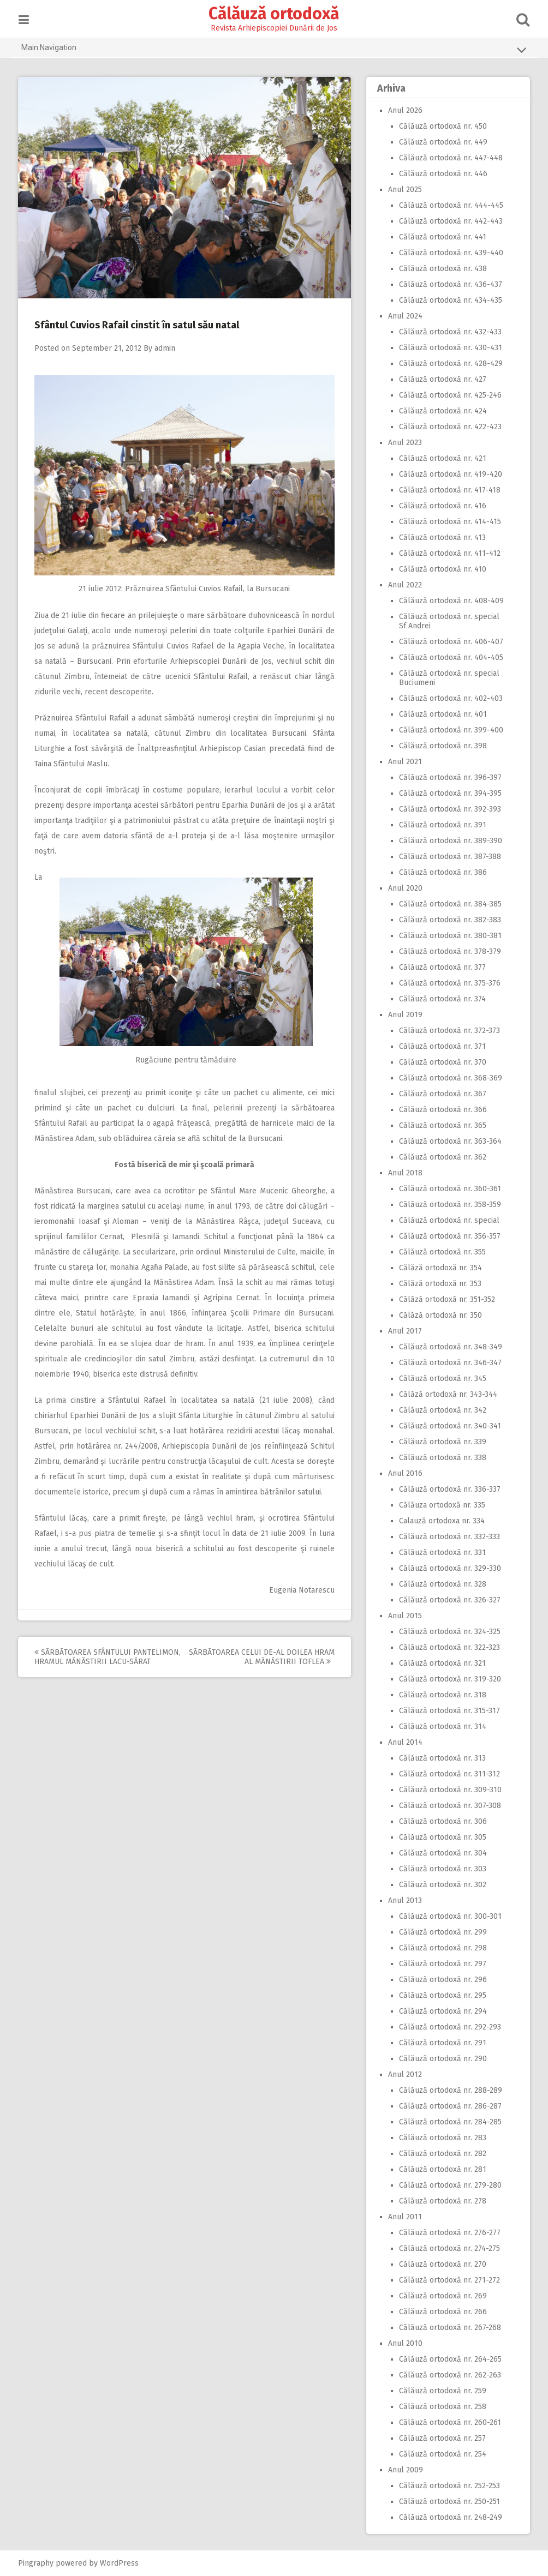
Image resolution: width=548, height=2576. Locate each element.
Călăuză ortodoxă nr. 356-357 (447, 1236)
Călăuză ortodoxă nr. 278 (440, 2201)
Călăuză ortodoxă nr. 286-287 (448, 2106)
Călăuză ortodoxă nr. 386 (441, 872)
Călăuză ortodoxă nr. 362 (440, 1157)
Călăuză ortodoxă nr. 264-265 (448, 2359)
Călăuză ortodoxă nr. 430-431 (448, 347)
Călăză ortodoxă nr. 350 (438, 1315)
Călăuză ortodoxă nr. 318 (440, 1695)
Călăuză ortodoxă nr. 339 (440, 1441)
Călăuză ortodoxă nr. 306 (441, 1821)
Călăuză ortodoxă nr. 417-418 (447, 490)
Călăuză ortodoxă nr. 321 (440, 1663)
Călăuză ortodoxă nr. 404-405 (449, 657)
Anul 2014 (403, 1742)
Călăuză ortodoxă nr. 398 (441, 745)
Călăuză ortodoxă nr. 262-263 (448, 2375)
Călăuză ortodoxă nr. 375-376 (447, 983)
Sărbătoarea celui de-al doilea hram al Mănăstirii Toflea (264, 1657)
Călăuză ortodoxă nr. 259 (440, 2390)
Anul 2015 (403, 1615)
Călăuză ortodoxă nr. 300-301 (448, 1916)
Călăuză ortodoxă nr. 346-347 (448, 1362)
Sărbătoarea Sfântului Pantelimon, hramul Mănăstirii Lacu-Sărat (110, 1657)
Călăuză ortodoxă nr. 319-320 (448, 1679)
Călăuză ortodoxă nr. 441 (440, 237)
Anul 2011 (403, 2216)
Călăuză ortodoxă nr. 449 (441, 142)
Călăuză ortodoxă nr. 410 (440, 569)
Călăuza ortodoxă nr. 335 (440, 1505)
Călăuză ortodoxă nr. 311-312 (447, 1774)
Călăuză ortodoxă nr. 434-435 (448, 300)
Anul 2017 (403, 1331)
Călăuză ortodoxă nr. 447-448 (449, 158)
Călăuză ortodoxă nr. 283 (440, 2137)
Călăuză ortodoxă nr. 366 (441, 1109)
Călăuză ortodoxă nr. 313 (440, 1758)
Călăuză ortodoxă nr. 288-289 (448, 2090)
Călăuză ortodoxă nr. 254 (440, 2454)
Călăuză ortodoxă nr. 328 (440, 1584)
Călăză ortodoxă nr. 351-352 (445, 1299)
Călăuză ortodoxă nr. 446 (441, 173)
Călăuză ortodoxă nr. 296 (441, 1979)
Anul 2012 (403, 2074)
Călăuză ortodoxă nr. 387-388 (448, 856)
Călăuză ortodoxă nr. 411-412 (447, 553)
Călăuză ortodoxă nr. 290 (441, 2058)
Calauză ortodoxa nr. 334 (440, 1521)
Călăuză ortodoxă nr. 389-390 (448, 840)
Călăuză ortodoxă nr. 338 (440, 1457)
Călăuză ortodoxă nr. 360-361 (448, 1188)
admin (167, 348)
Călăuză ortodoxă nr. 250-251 (447, 2501)
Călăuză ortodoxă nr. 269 (441, 2296)
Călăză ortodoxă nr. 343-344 (446, 1394)
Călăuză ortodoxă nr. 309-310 (448, 1789)
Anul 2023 (403, 442)
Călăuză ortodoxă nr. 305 (440, 1837)
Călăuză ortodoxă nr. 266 (441, 2311)
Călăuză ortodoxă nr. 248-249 (448, 2517)
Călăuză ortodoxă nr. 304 (441, 1853)
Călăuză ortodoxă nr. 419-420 (448, 474)
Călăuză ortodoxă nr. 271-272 (447, 2280)
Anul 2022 (403, 585)
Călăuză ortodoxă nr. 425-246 (448, 395)
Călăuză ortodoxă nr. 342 (440, 1410)
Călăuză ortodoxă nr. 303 (440, 1869)
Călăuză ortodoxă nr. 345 (440, 1378)
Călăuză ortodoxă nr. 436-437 (448, 284)
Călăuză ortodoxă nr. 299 (441, 1932)
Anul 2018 (403, 1173)
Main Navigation (274, 49)
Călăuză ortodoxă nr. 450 (441, 126)
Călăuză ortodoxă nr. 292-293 (448, 2027)
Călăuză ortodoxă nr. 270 (440, 2264)
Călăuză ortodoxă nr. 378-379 (448, 951)
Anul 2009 (403, 2470)
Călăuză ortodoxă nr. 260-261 (448, 2422)
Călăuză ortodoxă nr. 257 (440, 2438)
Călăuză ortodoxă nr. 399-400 (449, 730)
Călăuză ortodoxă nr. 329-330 (448, 1568)
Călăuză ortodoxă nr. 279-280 (448, 2185)
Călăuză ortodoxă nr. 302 (440, 1884)
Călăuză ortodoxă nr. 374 (440, 999)
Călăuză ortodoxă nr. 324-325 (447, 1631)
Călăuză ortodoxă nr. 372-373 (447, 1030)
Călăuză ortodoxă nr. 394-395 (448, 793)
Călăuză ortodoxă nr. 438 (441, 268)
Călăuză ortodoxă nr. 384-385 (448, 904)
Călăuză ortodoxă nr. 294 (441, 2011)
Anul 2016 (403, 1473)
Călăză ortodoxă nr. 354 (438, 1267)
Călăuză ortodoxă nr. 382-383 (448, 919)
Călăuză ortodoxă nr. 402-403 (449, 698)
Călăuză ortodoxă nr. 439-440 (449, 252)
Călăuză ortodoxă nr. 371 (440, 1046)
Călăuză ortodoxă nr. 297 (440, 1963)
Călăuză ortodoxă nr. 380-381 (448, 935)
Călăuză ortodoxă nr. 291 (440, 2042)
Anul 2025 (403, 189)
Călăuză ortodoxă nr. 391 (440, 825)
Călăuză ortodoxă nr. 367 (440, 1093)
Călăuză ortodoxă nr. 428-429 (449, 363)
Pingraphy (38, 2563)
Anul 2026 (403, 110)
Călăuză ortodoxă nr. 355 (440, 1252)
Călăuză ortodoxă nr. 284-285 (448, 2122)
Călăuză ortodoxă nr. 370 (440, 1062)
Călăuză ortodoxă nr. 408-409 (449, 600)
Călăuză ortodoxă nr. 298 (441, 1948)
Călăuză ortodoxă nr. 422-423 (448, 426)
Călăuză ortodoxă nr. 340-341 (448, 1426)
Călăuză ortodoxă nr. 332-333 (447, 1536)
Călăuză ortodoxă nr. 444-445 (449, 205)
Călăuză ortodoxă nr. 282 (440, 2153)
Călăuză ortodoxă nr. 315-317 (447, 1710)
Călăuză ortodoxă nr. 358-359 (448, 1204)
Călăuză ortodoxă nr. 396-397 (448, 777)
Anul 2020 (403, 888)
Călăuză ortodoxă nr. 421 (440, 458)
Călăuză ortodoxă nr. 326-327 (447, 1600)
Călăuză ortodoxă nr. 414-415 (448, 521)
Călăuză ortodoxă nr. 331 (440, 1552)
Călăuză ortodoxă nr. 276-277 (447, 2232)
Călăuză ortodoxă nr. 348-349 (448, 1347)
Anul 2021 (403, 761)
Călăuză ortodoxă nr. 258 (440, 2406)
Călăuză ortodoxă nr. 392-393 (448, 809)
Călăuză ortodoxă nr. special (447, 1220)
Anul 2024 (403, 316)
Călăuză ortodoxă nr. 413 (440, 537)
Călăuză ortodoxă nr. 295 (440, 1995)
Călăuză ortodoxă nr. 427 (440, 379)
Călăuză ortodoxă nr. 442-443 (449, 221)
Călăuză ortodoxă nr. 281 (440, 2169)
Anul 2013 (403, 1900)
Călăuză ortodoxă (274, 13)
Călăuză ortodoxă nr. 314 (440, 1726)
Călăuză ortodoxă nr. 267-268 (448, 2327)
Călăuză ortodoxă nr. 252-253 (447, 2485)
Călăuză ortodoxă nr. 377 (440, 967)
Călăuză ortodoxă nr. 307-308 (448, 1805)
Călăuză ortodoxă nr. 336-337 (447, 1489)
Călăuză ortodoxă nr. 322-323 (447, 1647)
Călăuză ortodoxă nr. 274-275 (447, 2248)
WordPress (121, 2563)
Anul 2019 (403, 1014)
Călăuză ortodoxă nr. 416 (440, 506)
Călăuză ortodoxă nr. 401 (441, 714)
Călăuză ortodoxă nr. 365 (440, 1125)
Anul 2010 (403, 2343)
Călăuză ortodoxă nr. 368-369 (448, 1078)
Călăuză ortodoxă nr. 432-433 (448, 332)
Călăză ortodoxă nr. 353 (438, 1283)
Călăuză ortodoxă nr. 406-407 (449, 641)
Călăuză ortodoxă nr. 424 (441, 411)
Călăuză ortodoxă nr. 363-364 (448, 1141)
